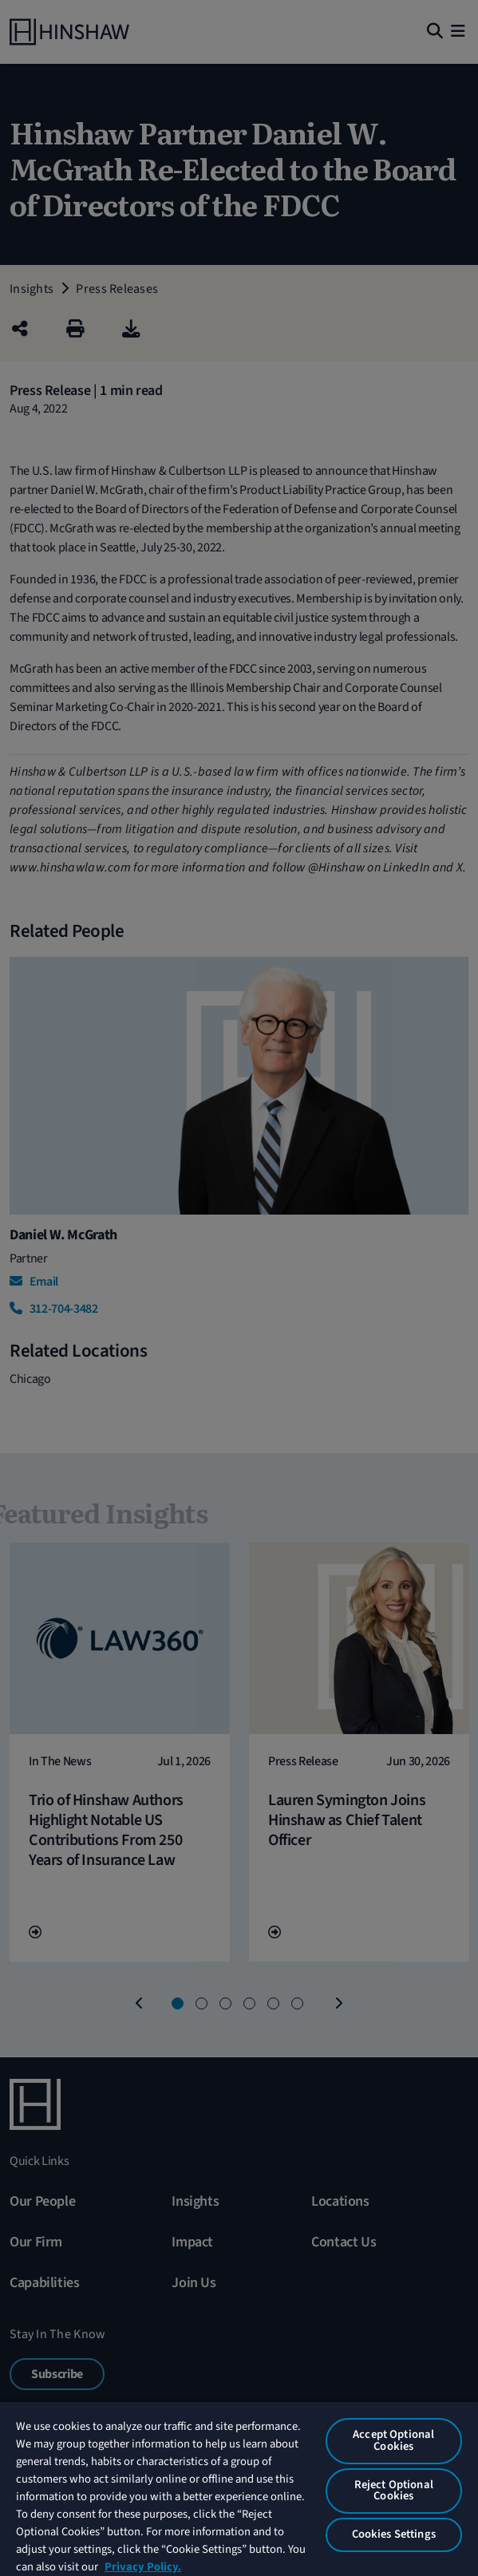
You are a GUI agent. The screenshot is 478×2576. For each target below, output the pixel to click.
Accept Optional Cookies (393, 2440)
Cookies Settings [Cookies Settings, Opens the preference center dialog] (394, 2534)
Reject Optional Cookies (393, 2490)
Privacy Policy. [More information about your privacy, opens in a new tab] (143, 2566)
